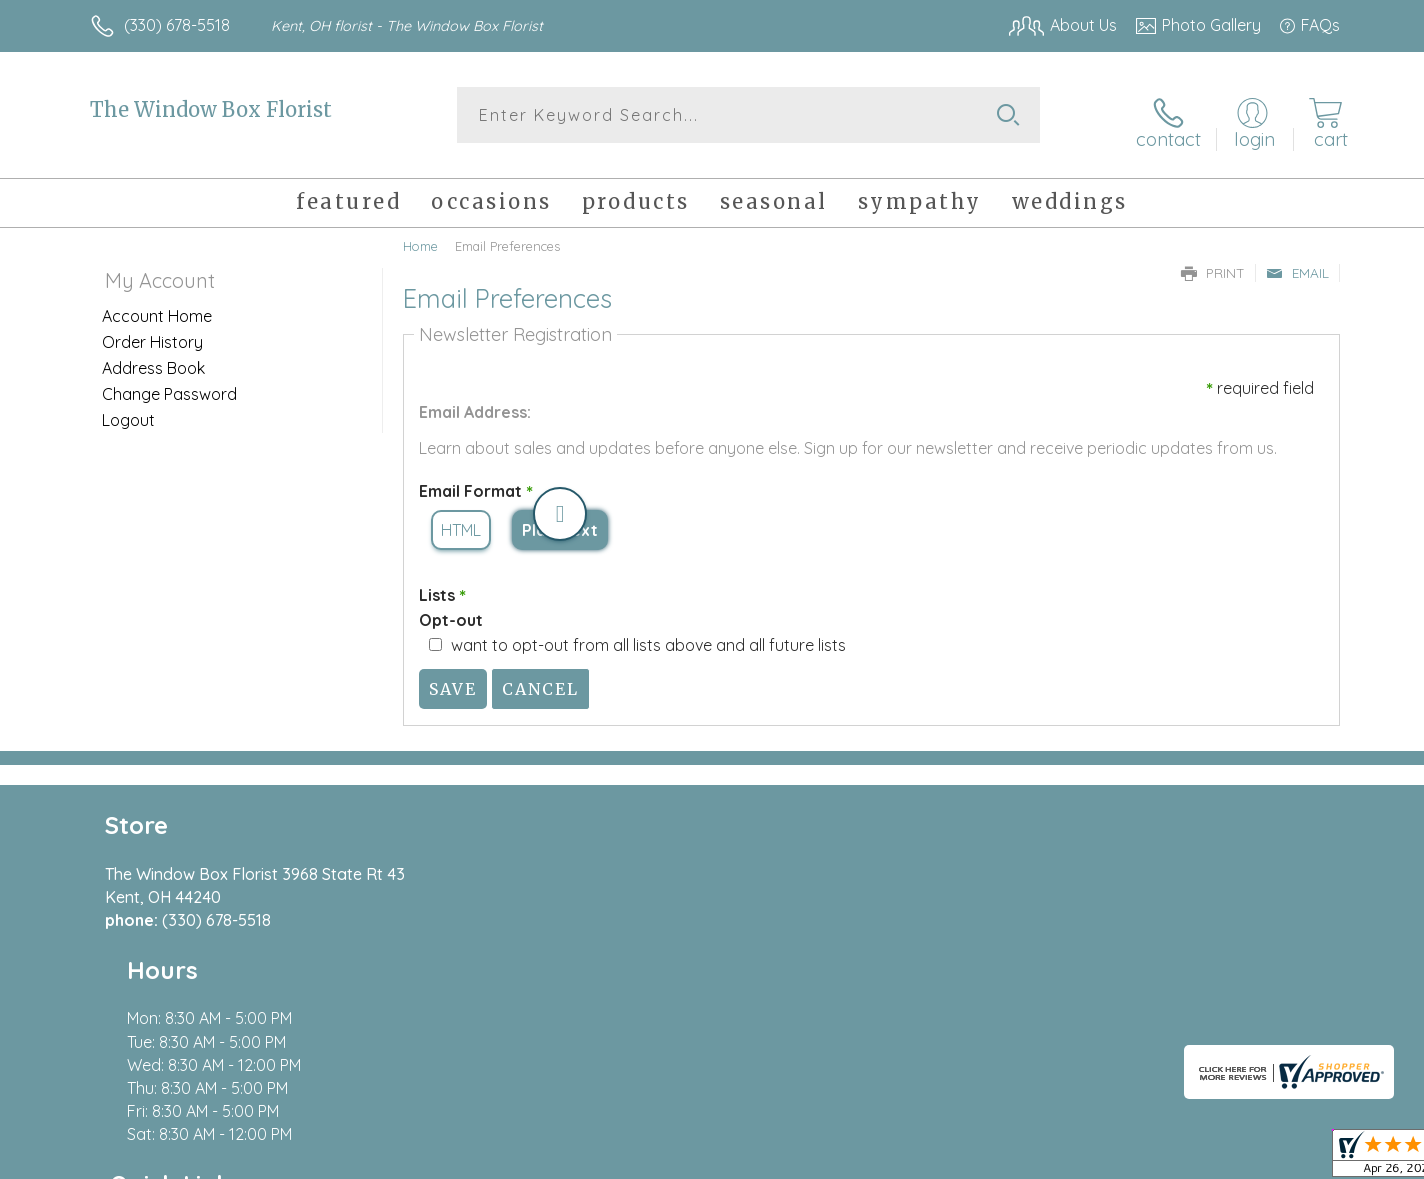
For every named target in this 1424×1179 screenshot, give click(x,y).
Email (1297, 262)
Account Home (157, 305)
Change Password (169, 383)
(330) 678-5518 (177, 25)
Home (420, 235)
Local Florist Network (1163, 1159)
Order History (152, 331)
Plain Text (560, 520)
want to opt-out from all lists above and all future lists (648, 634)
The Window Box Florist (211, 109)
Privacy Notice (1020, 1159)
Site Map (1286, 1159)
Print (1213, 262)
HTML (461, 520)
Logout (128, 409)
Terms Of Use (902, 1159)
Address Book (153, 357)
